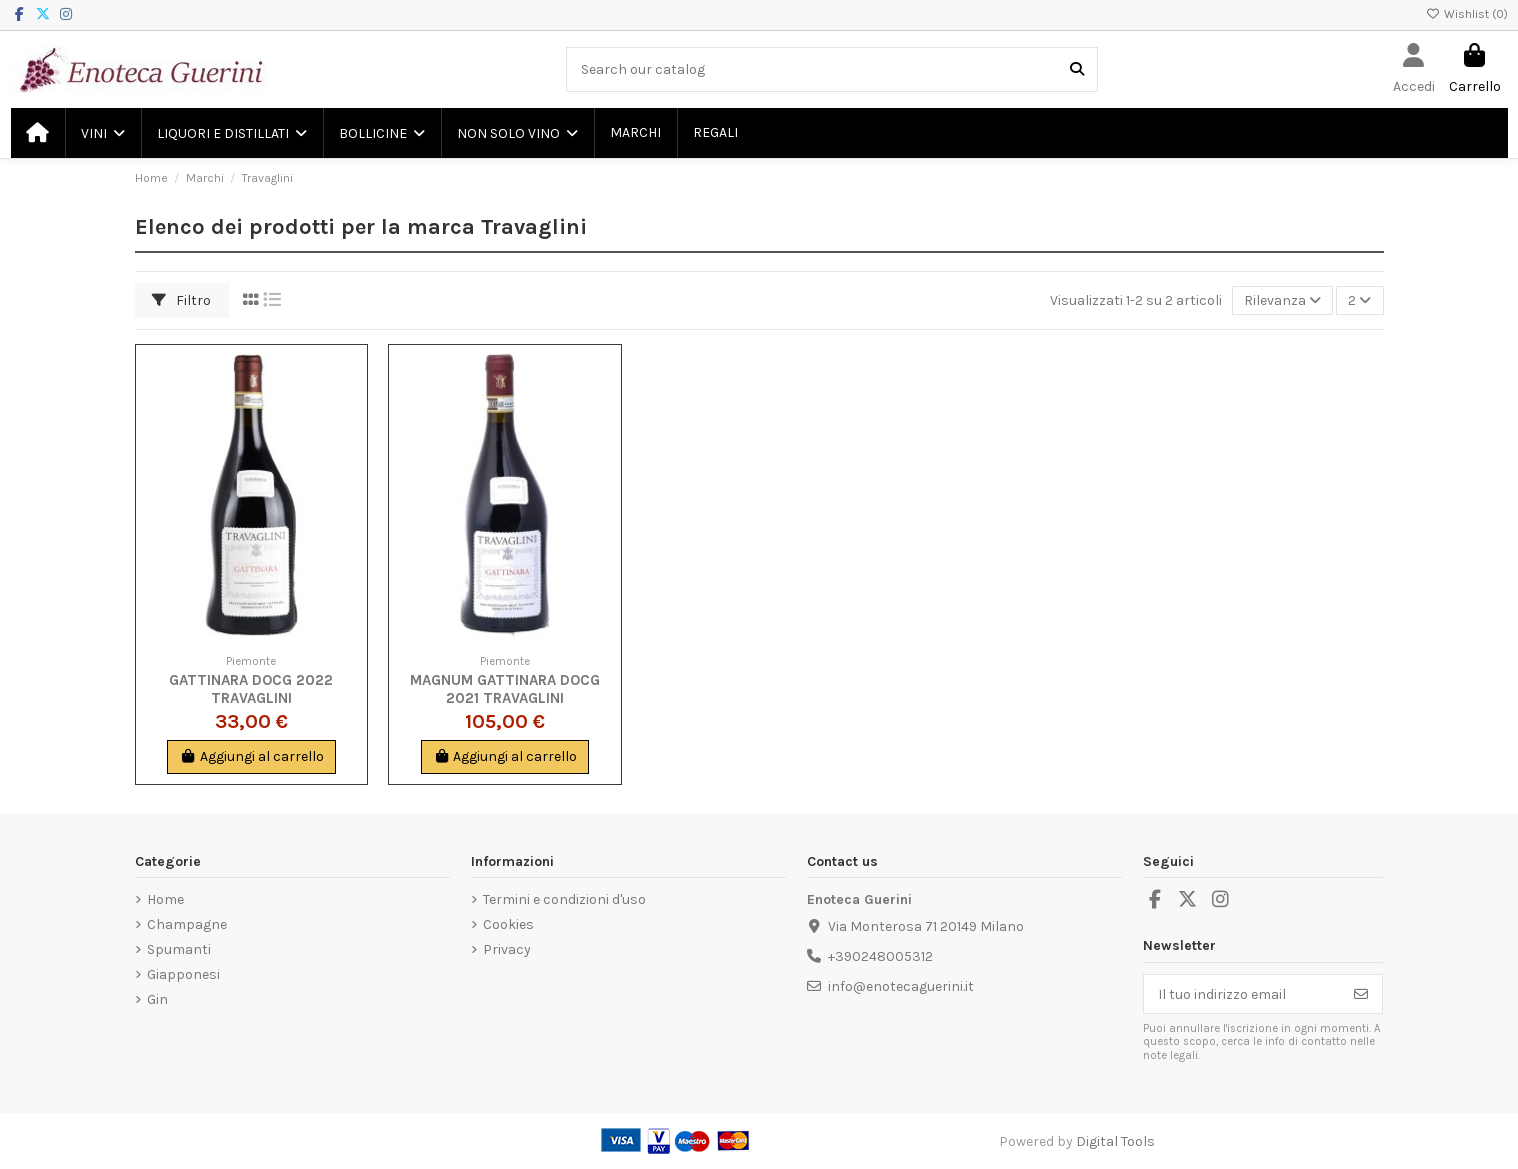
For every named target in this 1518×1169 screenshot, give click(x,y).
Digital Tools (1115, 1141)
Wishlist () (1467, 14)
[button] (102, 133)
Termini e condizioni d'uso (564, 899)
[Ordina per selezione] (1282, 300)
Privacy (507, 949)
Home (165, 899)
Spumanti (179, 949)
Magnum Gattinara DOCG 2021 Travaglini (505, 689)
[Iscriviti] (1361, 994)
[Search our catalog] (1077, 69)
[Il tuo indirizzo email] (1242, 994)
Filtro (181, 300)
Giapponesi (183, 974)
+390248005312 (880, 956)
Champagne (187, 924)
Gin (157, 999)
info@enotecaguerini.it (901, 986)
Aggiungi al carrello (251, 756)
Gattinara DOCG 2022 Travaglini (251, 689)
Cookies (508, 924)
